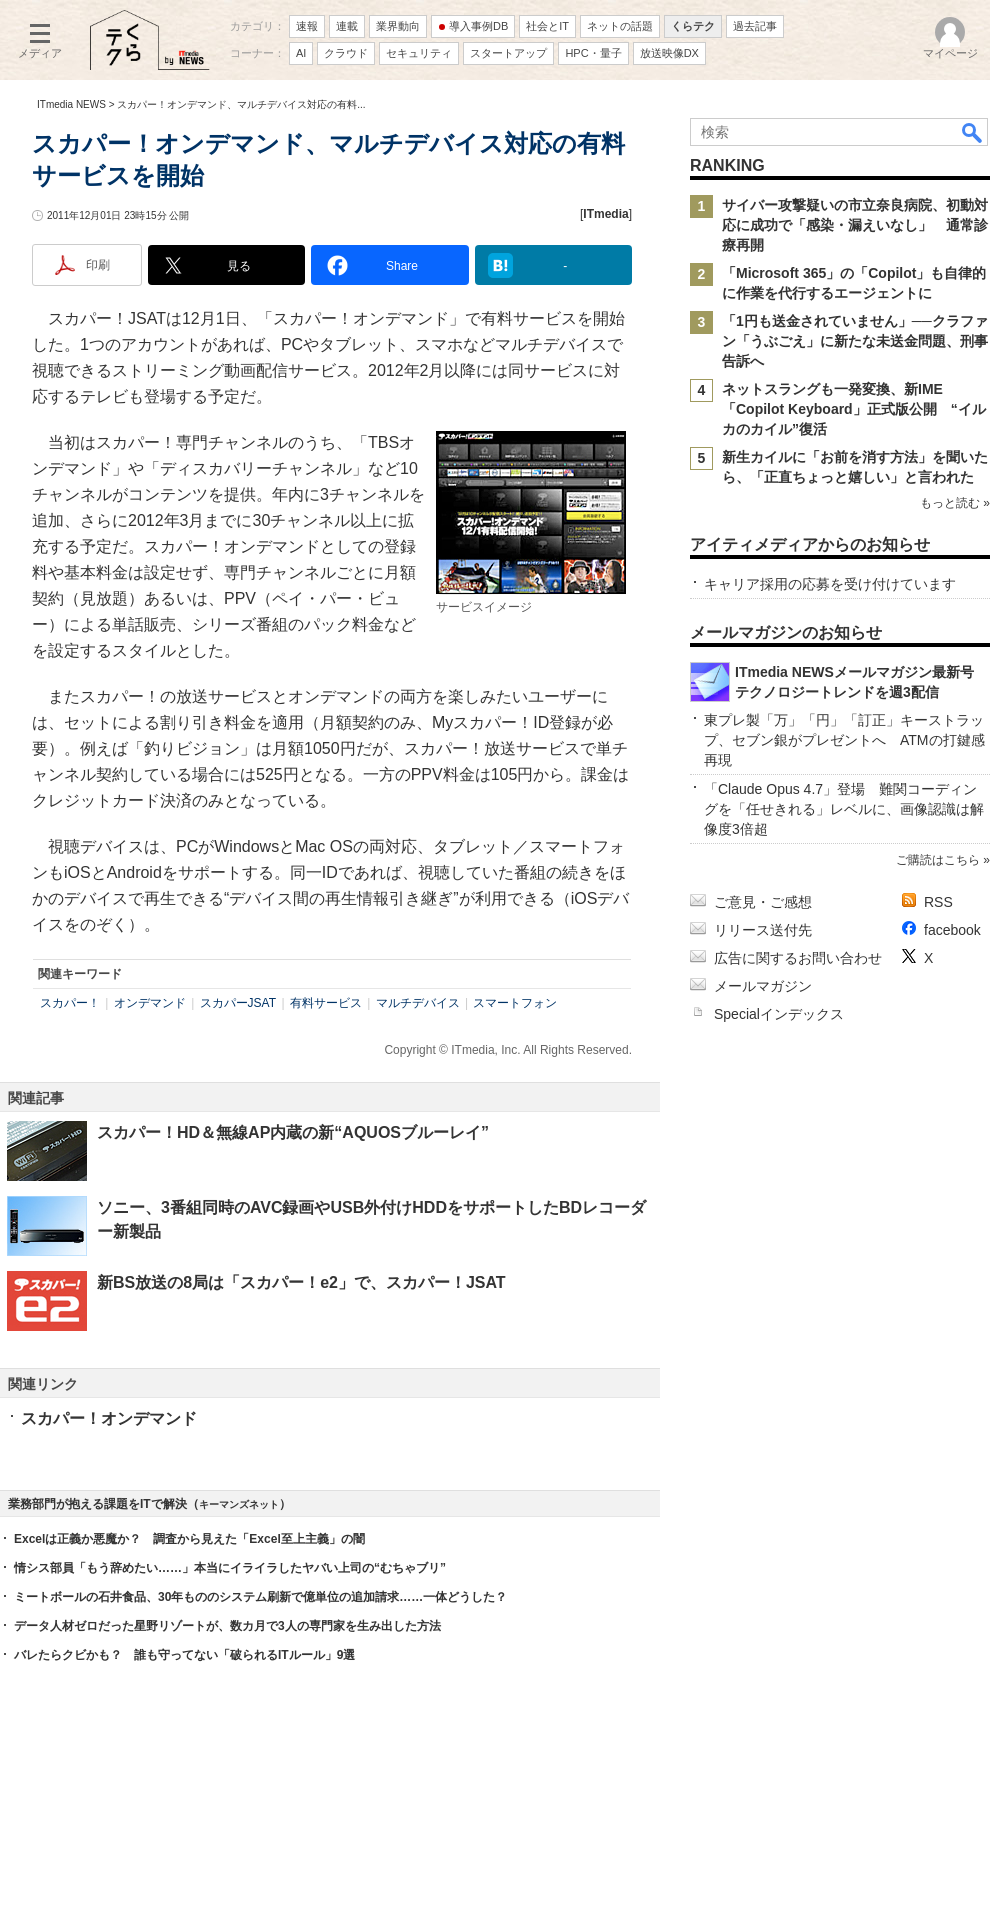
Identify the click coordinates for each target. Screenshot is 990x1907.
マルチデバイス (418, 1003)
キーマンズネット (239, 1504)
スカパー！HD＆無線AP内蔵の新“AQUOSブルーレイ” (293, 1132)
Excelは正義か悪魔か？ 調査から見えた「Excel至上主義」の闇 (189, 1539)
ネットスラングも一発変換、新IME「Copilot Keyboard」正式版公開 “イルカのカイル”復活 (854, 409)
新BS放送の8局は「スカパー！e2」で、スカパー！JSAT (301, 1282)
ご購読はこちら (938, 860)
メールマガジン (763, 986)
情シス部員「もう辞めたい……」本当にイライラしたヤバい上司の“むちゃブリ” (230, 1568)
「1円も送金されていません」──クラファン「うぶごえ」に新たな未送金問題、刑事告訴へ (855, 341)
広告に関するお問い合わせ (798, 958)
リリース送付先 (763, 930)
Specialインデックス (779, 1014)
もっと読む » (955, 503)
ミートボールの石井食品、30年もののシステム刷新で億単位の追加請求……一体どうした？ (260, 1597)
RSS (938, 902)
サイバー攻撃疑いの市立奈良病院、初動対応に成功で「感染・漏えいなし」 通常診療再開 (855, 225)
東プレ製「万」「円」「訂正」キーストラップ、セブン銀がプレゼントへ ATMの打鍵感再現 (844, 740)
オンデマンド (150, 1003)
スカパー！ (70, 1003)
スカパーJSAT (238, 1003)
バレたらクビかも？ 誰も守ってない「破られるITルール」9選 (184, 1655)
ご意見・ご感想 (763, 902)
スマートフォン (515, 1003)
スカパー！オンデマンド (109, 1418)
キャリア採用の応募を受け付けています (830, 584)
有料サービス (326, 1003)
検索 (973, 132)
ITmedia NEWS (71, 104)
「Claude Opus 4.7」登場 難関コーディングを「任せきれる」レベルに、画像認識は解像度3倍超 (844, 809)
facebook (952, 930)
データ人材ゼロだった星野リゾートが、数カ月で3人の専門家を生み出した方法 (227, 1626)
